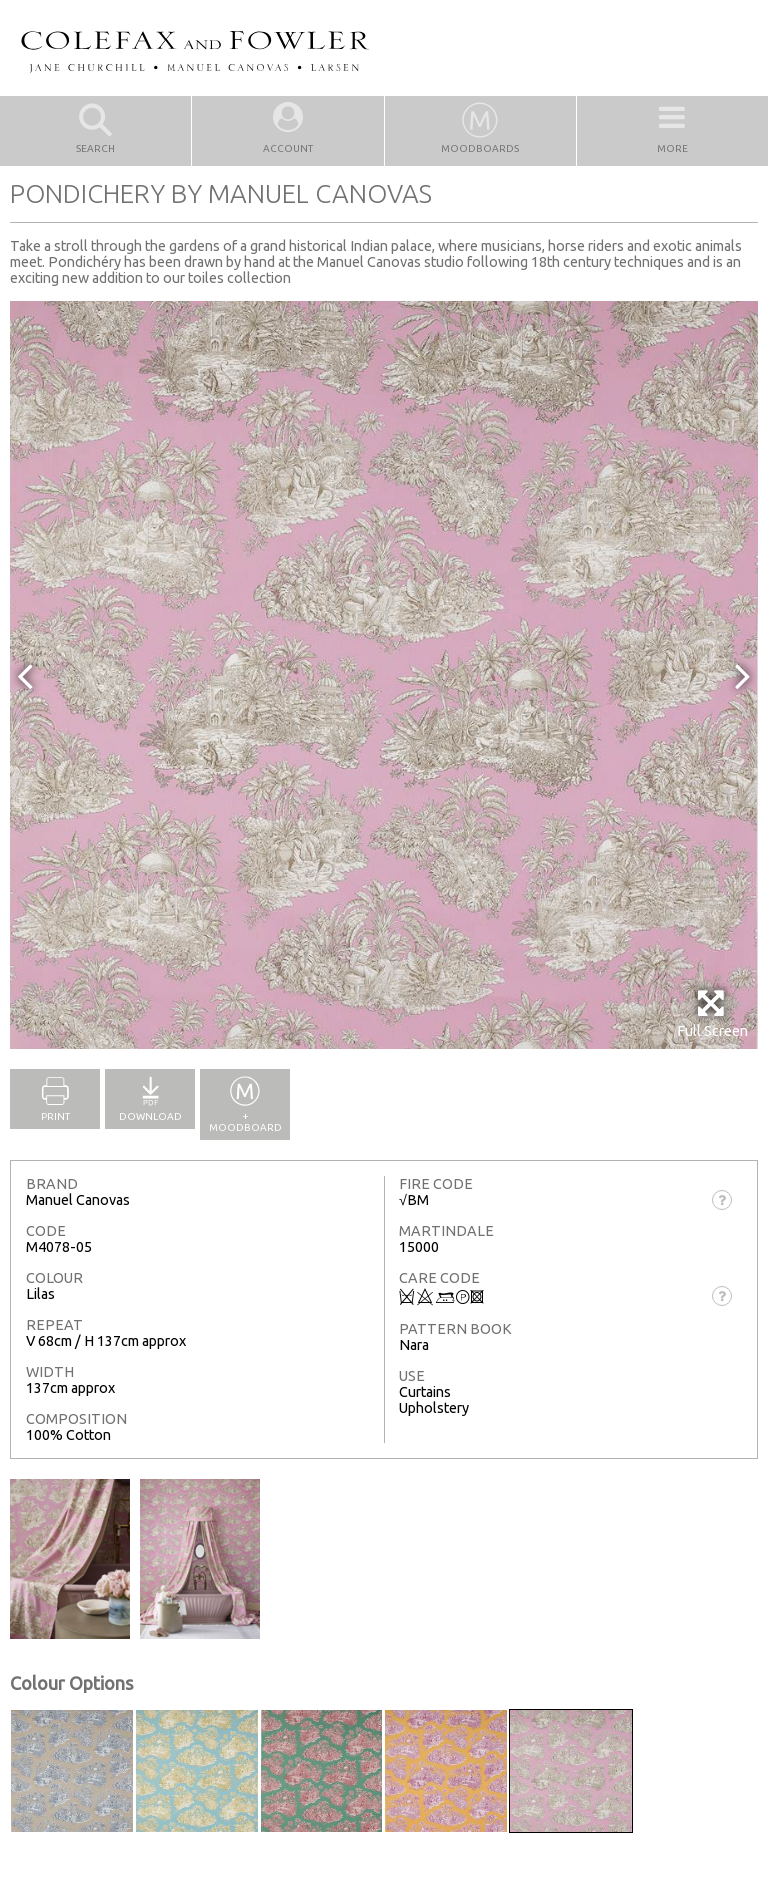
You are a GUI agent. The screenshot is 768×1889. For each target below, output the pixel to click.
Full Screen (712, 1013)
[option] (384, 675)
